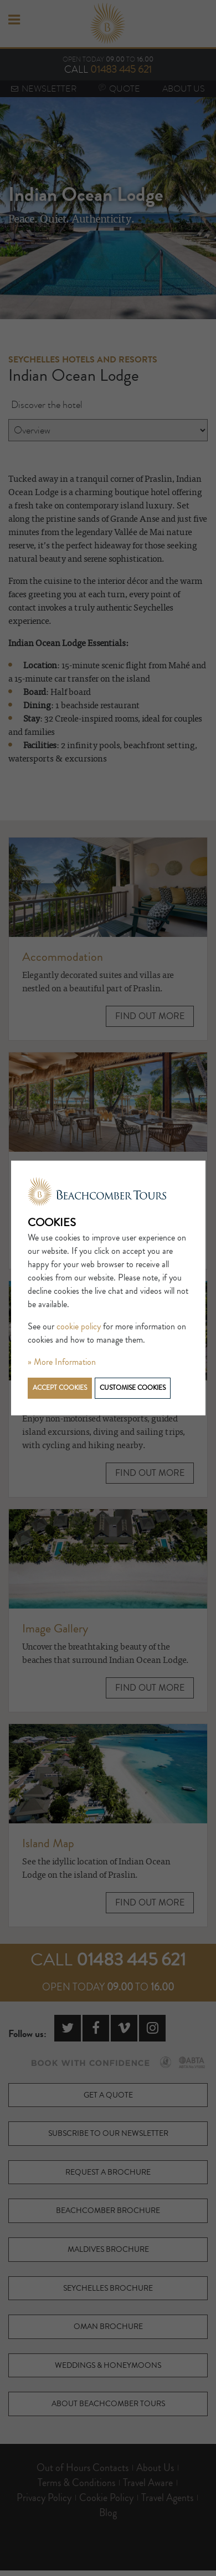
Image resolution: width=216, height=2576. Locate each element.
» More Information (62, 1362)
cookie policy (78, 1326)
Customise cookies (133, 1388)
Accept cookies (60, 1388)
